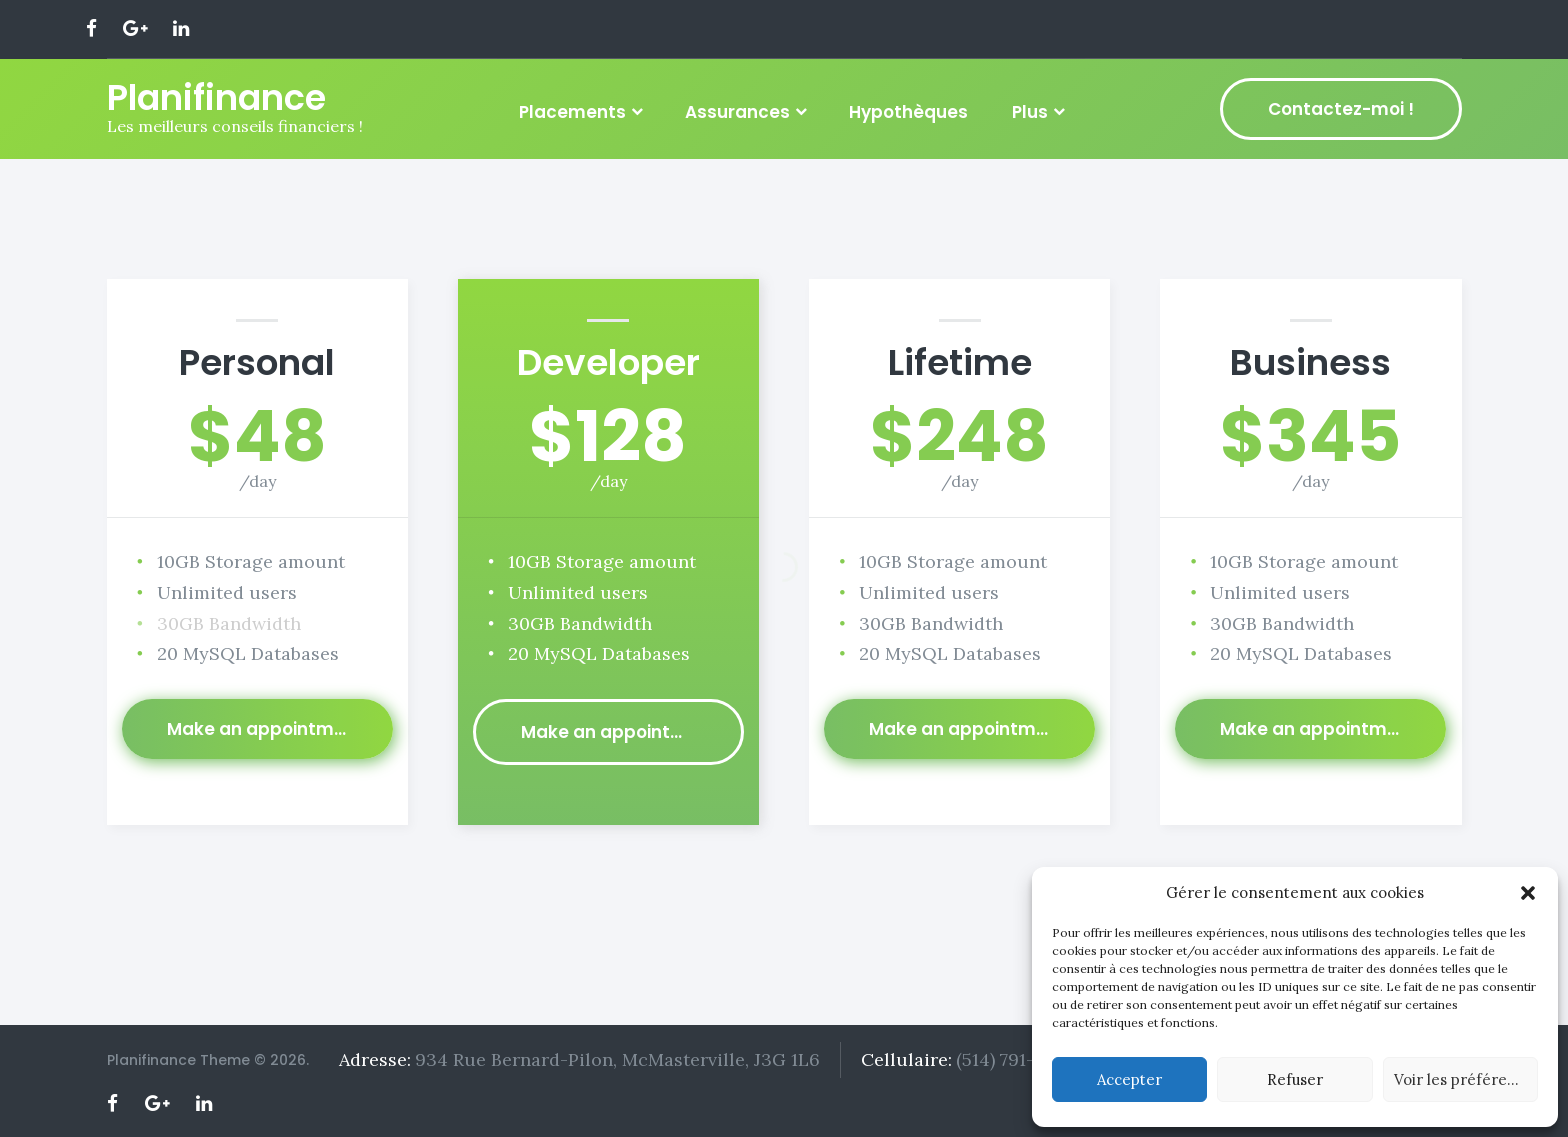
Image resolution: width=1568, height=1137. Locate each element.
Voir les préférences (1466, 1079)
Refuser (1295, 1079)
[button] (1528, 893)
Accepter (1129, 1079)
